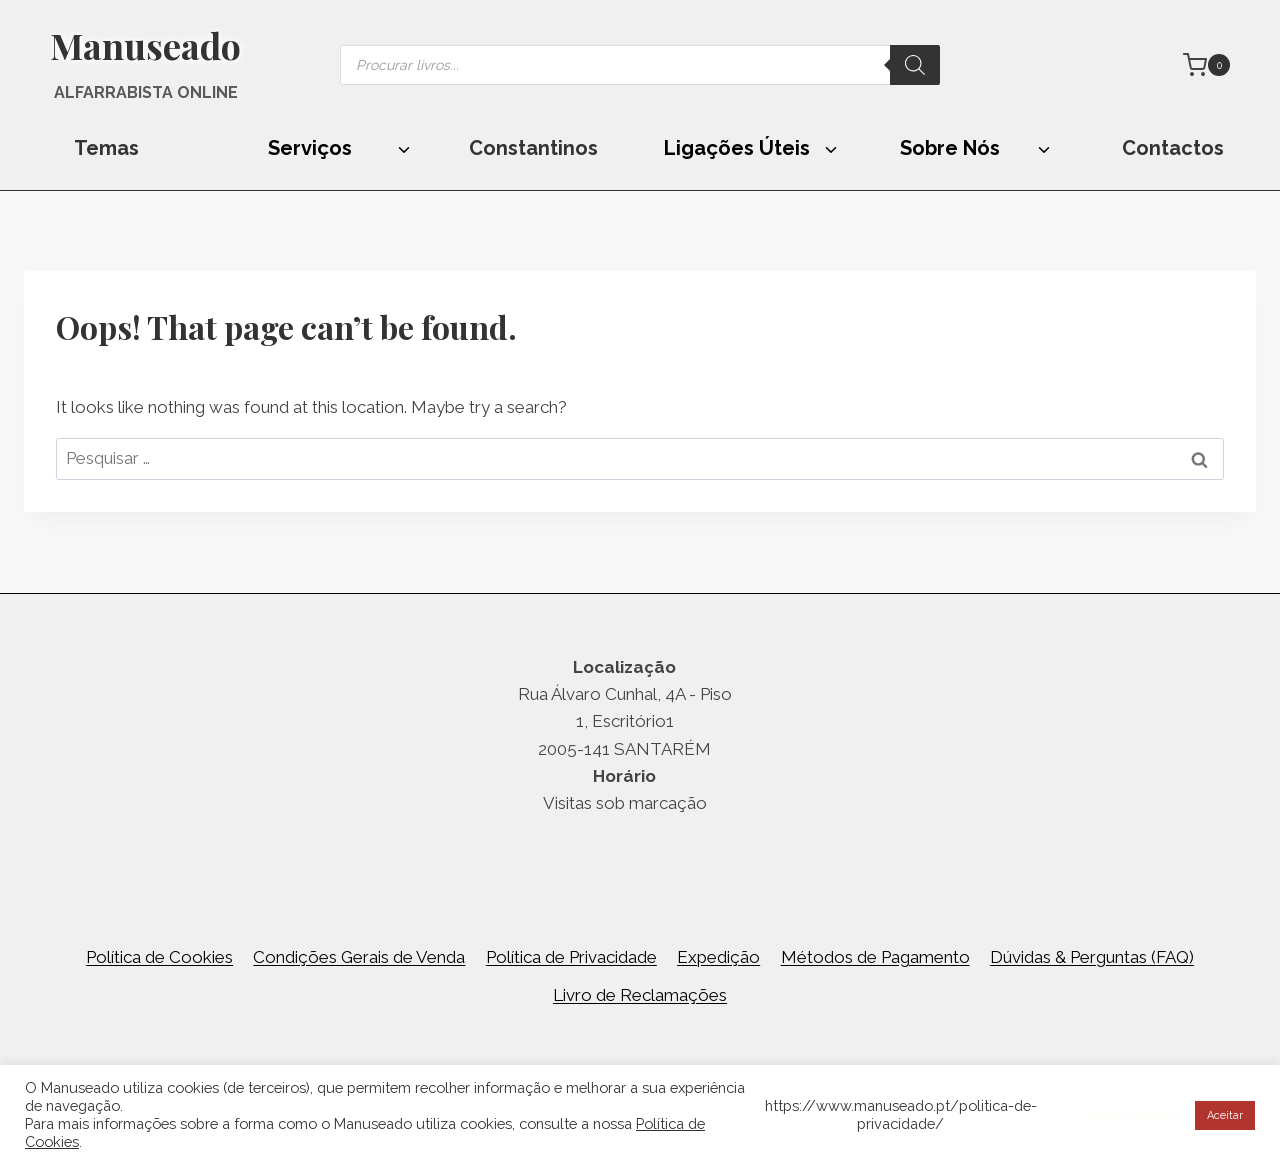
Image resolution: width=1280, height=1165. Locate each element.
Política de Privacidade (571, 957)
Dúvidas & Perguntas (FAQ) (1092, 957)
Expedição (718, 957)
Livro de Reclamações (640, 995)
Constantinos (533, 148)
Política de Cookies (159, 957)
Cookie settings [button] (1128, 1114)
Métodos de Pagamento (875, 957)
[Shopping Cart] (1206, 65)
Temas (106, 148)
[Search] (915, 65)
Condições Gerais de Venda (359, 957)
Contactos (1173, 148)
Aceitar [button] (1225, 1115)
